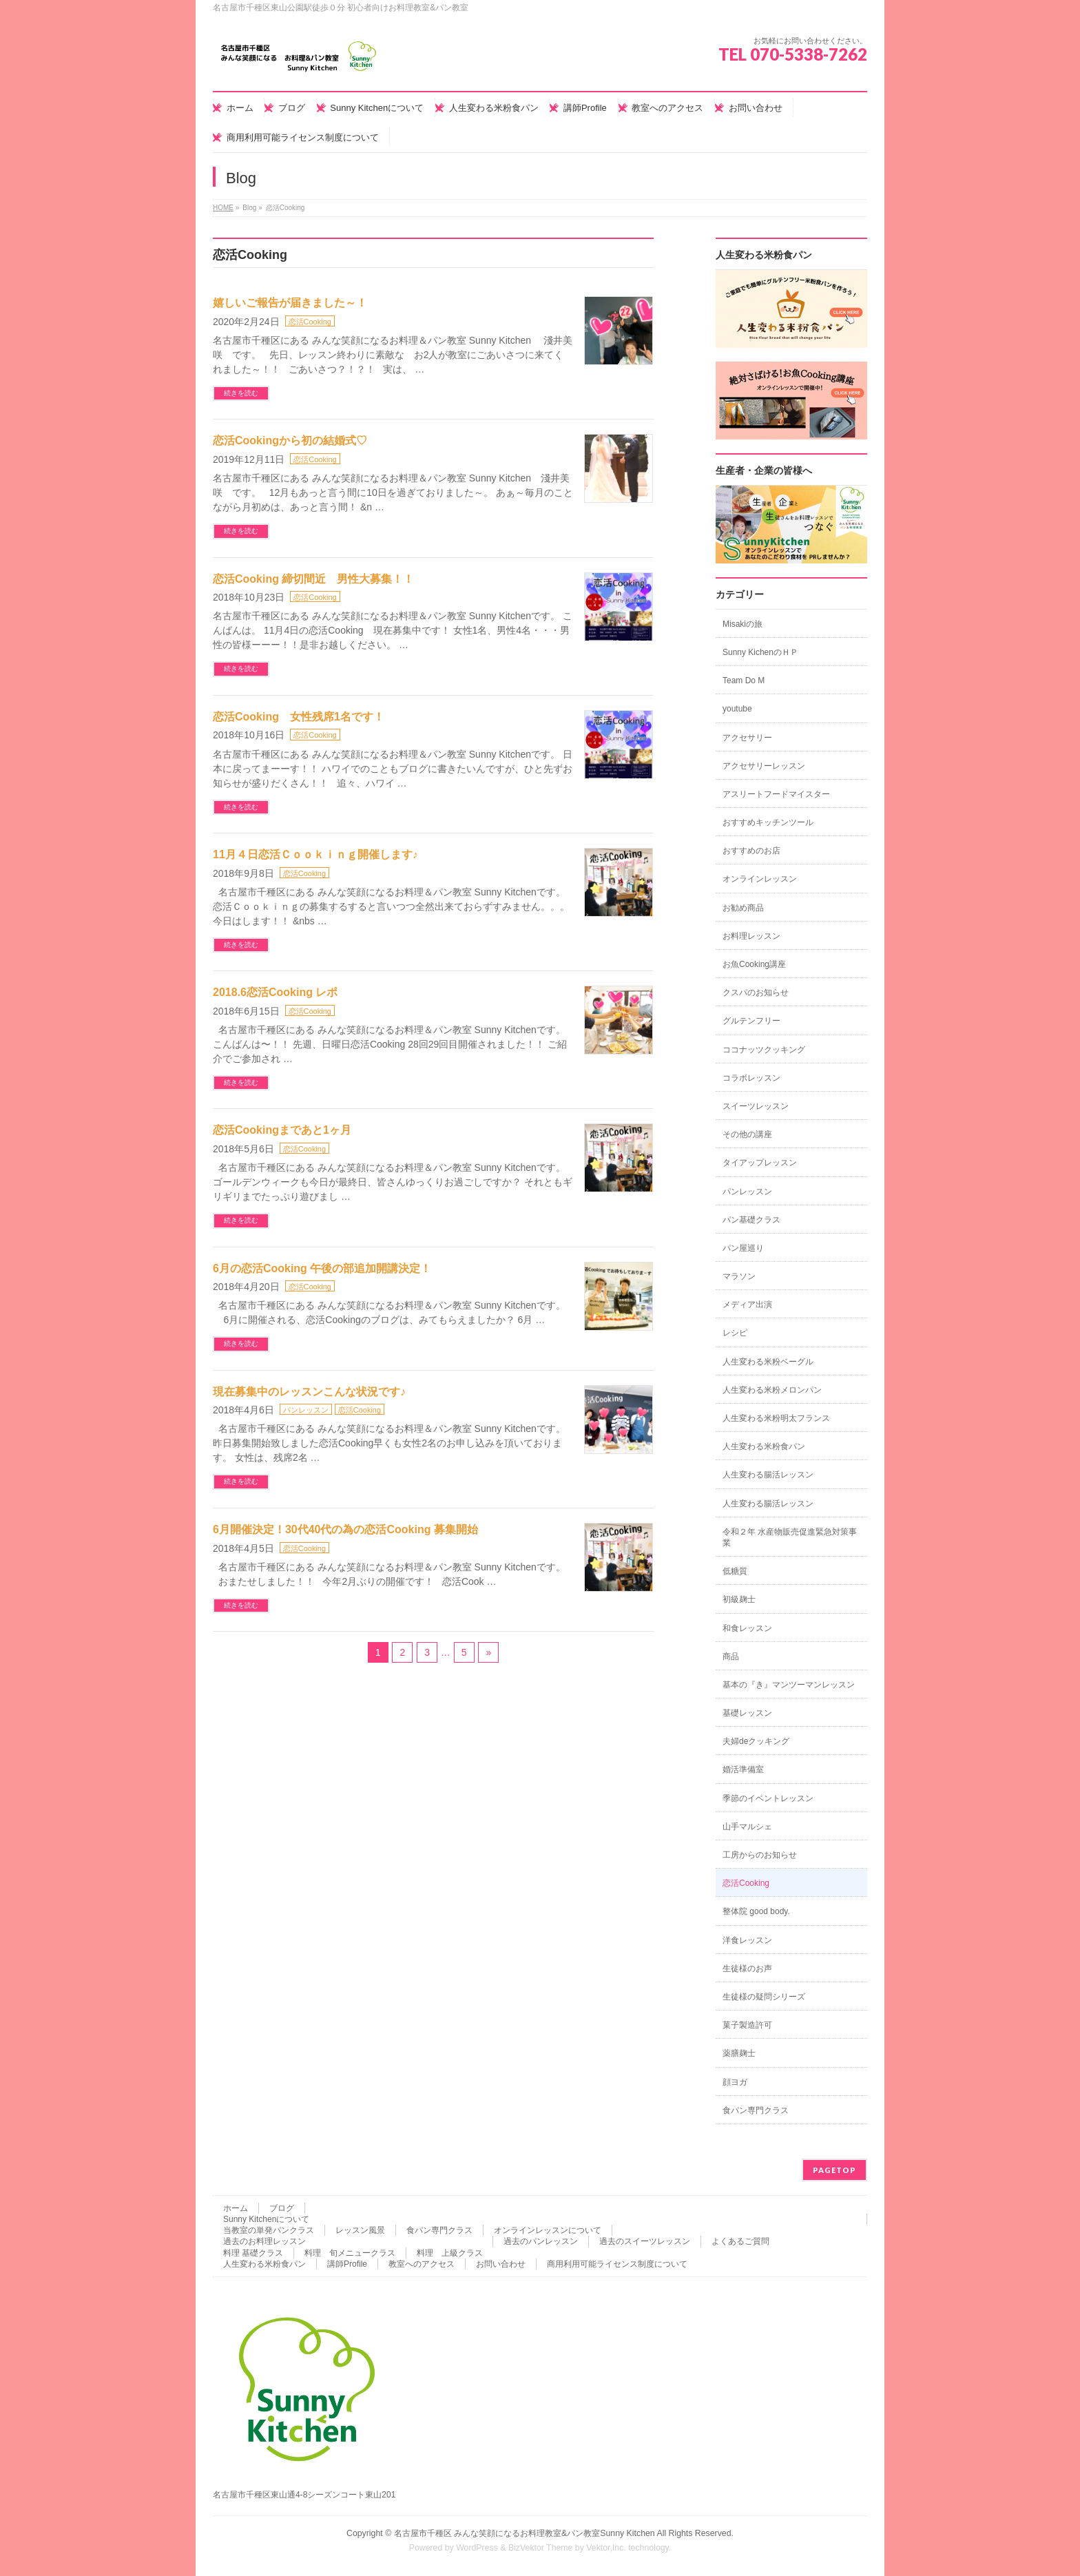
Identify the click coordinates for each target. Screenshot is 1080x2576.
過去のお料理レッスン (264, 2241)
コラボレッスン (751, 1078)
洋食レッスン (747, 1940)
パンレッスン (306, 1410)
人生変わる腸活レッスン (768, 1474)
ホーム (235, 2208)
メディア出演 (747, 1304)
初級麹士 (739, 1599)
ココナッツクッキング (764, 1050)
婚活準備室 (743, 1769)
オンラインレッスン (760, 879)
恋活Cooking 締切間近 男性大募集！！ (313, 579)
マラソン (739, 1276)
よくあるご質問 (740, 2241)
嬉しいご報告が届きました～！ (290, 303)
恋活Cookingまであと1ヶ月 (282, 1130)
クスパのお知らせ (756, 992)
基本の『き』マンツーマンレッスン (789, 1685)
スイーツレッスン (756, 1106)
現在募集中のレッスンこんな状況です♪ (309, 1392)
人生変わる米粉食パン (764, 1446)
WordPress (477, 2548)
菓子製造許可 (747, 2025)
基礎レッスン (747, 1713)
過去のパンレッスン (540, 2241)
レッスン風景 (360, 2230)
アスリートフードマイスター (776, 794)
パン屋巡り (743, 1248)
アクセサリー (747, 737)
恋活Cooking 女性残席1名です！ (298, 717)
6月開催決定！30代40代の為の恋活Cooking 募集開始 (345, 1529)
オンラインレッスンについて (547, 2230)
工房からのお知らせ (760, 1855)
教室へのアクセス (421, 2264)
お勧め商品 (743, 908)
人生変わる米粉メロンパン (772, 1390)
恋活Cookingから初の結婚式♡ (290, 440)
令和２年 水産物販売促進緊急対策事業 (790, 1537)
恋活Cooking (310, 322)
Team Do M (744, 680)
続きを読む (241, 393)
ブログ (281, 2208)
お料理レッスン (751, 936)
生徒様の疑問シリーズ (764, 1997)
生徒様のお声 (747, 1968)
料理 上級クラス (450, 2253)
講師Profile (347, 2264)
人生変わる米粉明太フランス (776, 1418)
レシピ (735, 1333)
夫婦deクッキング (756, 1741)
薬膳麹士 (739, 2053)
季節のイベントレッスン (768, 1798)
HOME (223, 207)
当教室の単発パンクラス (268, 2230)
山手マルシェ (747, 1826)
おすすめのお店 (751, 850)
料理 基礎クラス (253, 2253)
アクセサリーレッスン (764, 766)
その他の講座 (747, 1134)
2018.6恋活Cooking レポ (275, 992)
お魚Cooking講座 (754, 964)
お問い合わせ (501, 2264)
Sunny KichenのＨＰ (760, 652)
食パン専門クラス (756, 2110)
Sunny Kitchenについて (266, 2219)
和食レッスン (747, 1628)
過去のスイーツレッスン (644, 2241)
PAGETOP (834, 2169)
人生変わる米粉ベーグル (768, 1362)
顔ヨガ (735, 2082)
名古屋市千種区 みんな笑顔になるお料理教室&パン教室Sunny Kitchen (524, 2533)
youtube (737, 709)
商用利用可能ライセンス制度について (617, 2264)
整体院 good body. (756, 1911)
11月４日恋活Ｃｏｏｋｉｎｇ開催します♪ (315, 854)
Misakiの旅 (742, 624)
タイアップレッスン (760, 1162)
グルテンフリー (751, 1021)
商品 (731, 1656)
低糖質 (735, 1571)
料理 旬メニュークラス (349, 2253)
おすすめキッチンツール (768, 822)
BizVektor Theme (540, 2548)
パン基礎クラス (751, 1220)
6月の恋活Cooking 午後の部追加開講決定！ (322, 1268)
